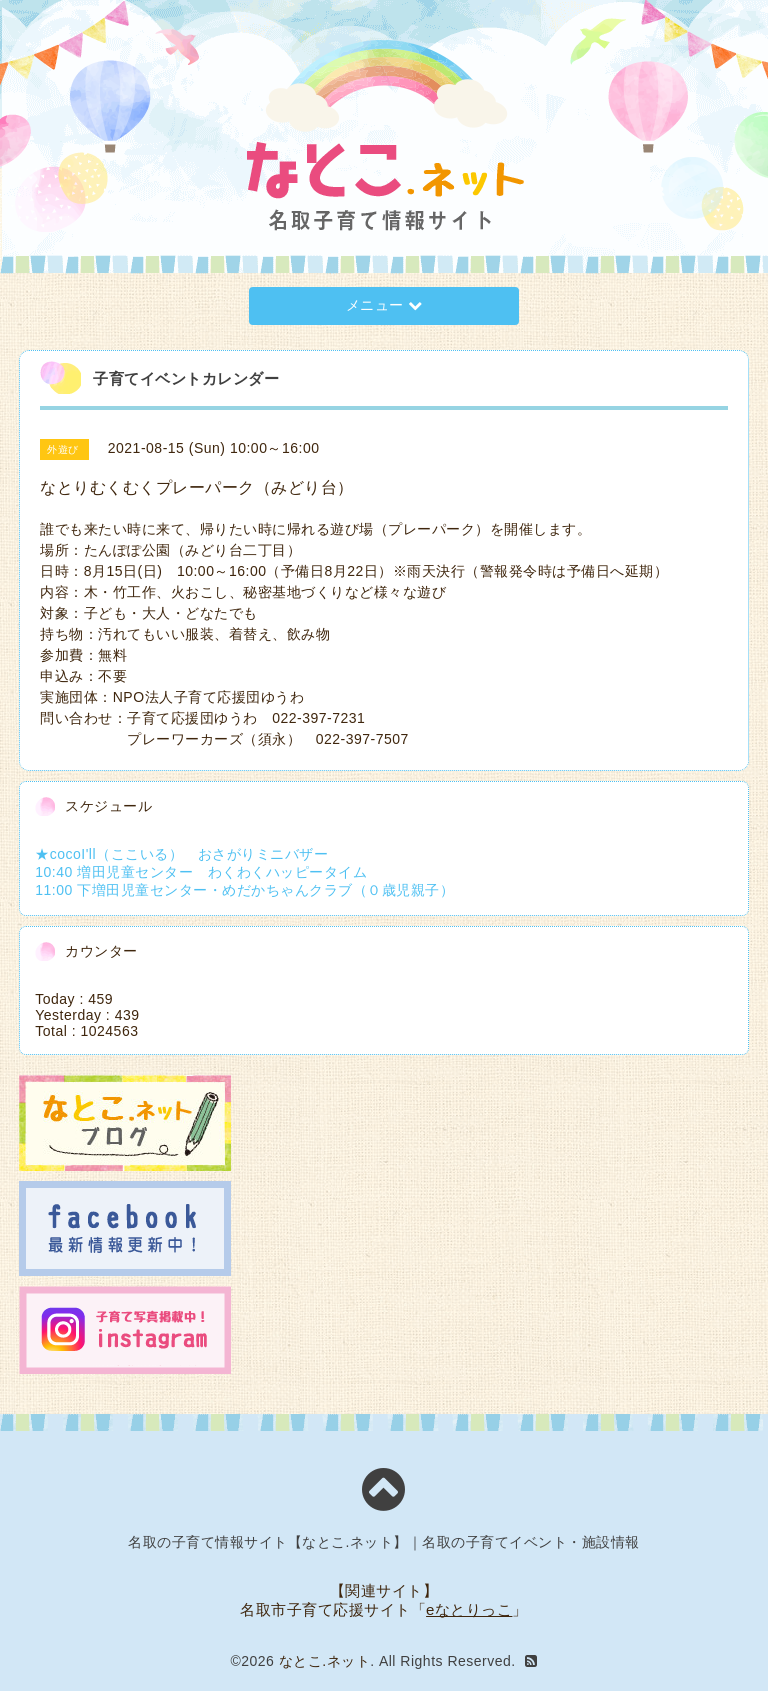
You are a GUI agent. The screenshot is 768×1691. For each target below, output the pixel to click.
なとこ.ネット (324, 1661)
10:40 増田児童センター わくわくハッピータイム (201, 872)
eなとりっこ (469, 1609)
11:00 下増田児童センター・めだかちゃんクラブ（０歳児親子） (244, 890)
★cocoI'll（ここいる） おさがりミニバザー (181, 854)
